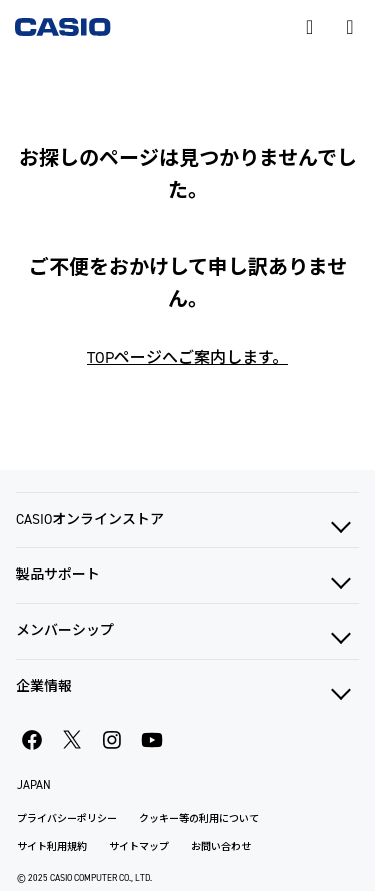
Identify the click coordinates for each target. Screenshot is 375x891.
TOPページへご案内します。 (187, 357)
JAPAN (34, 785)
